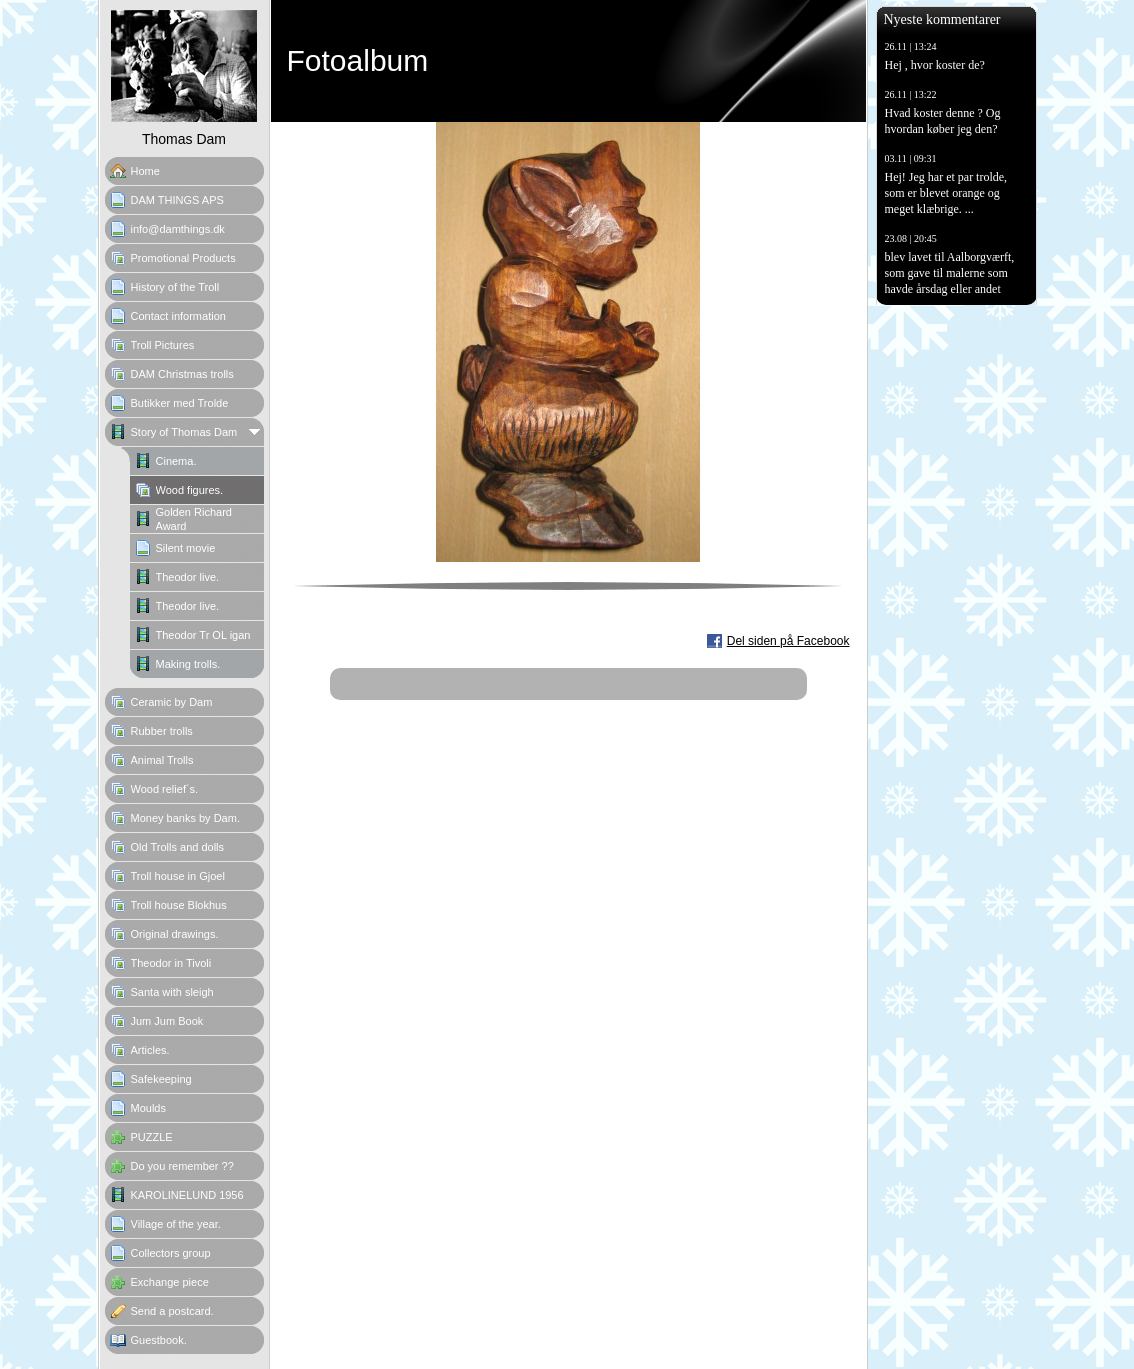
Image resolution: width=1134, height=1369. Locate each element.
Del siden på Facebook (788, 641)
